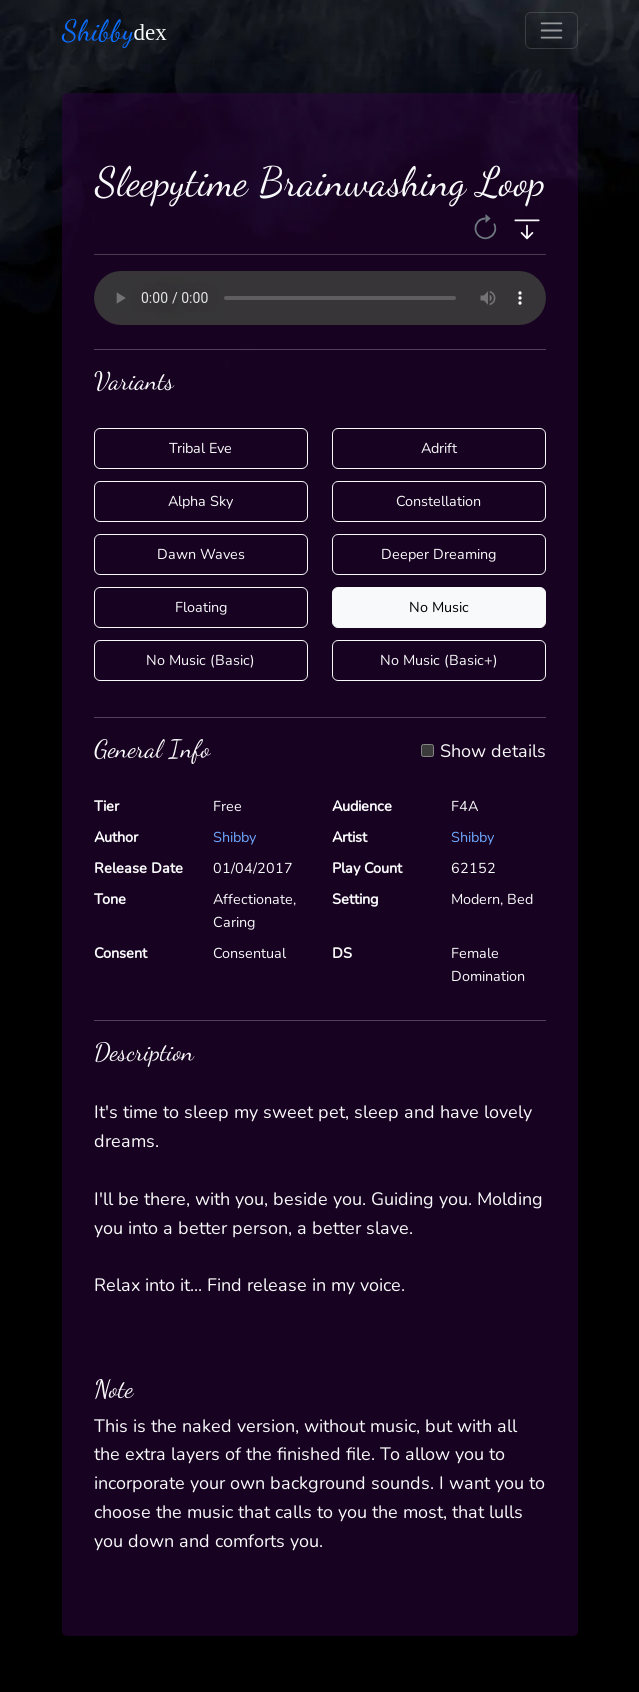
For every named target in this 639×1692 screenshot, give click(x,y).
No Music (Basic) (200, 660)
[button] (487, 227)
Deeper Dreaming (438, 554)
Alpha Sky (200, 501)
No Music (439, 607)
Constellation (438, 501)
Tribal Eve (200, 448)
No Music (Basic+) (439, 660)
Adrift (439, 448)
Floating (201, 607)
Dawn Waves (201, 554)
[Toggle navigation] (551, 30)
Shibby (234, 837)
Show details (493, 752)
